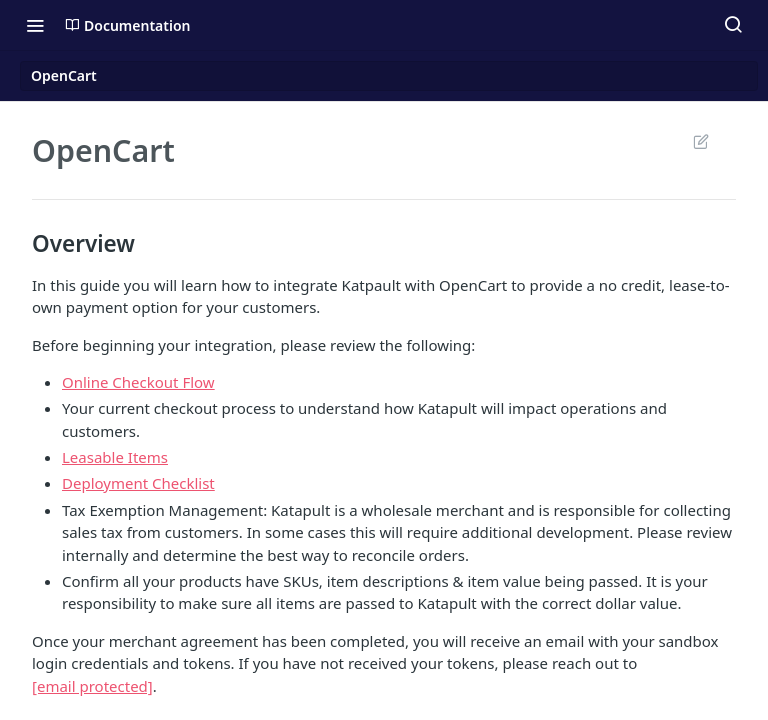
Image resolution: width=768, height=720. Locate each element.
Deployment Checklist (138, 483)
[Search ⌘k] (733, 25)
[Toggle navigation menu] (35, 25)
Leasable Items (115, 457)
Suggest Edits (700, 141)
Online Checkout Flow (138, 382)
